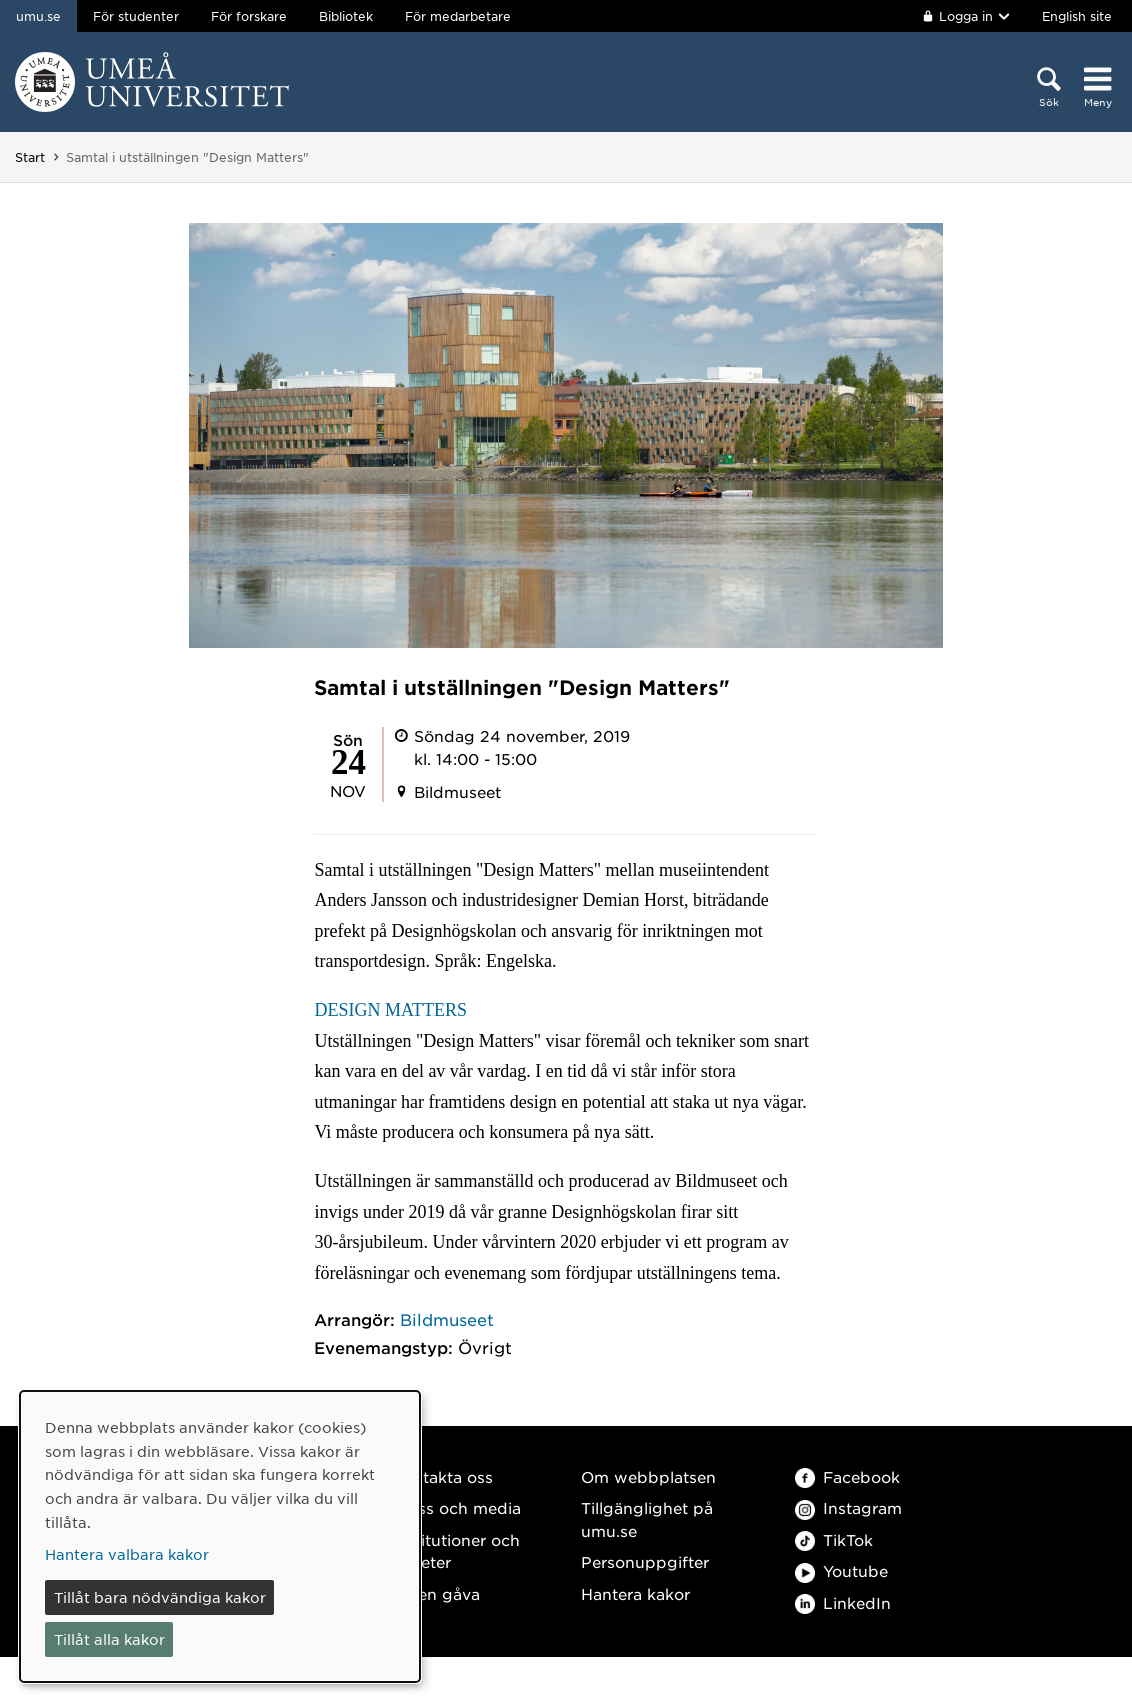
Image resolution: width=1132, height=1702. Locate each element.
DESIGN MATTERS (390, 1010)
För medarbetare (458, 16)
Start (30, 157)
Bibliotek (346, 16)
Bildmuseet (447, 1319)
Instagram (848, 1507)
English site (1077, 16)
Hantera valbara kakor (127, 1554)
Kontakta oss (442, 1476)
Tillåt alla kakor (109, 1639)
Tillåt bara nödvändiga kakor (160, 1597)
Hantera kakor (635, 1593)
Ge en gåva (436, 1593)
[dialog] (220, 1536)
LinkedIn (843, 1602)
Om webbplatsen (648, 1476)
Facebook (847, 1476)
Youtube (841, 1570)
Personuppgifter (645, 1561)
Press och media (456, 1507)
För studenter (136, 16)
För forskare (249, 16)
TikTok (834, 1539)
